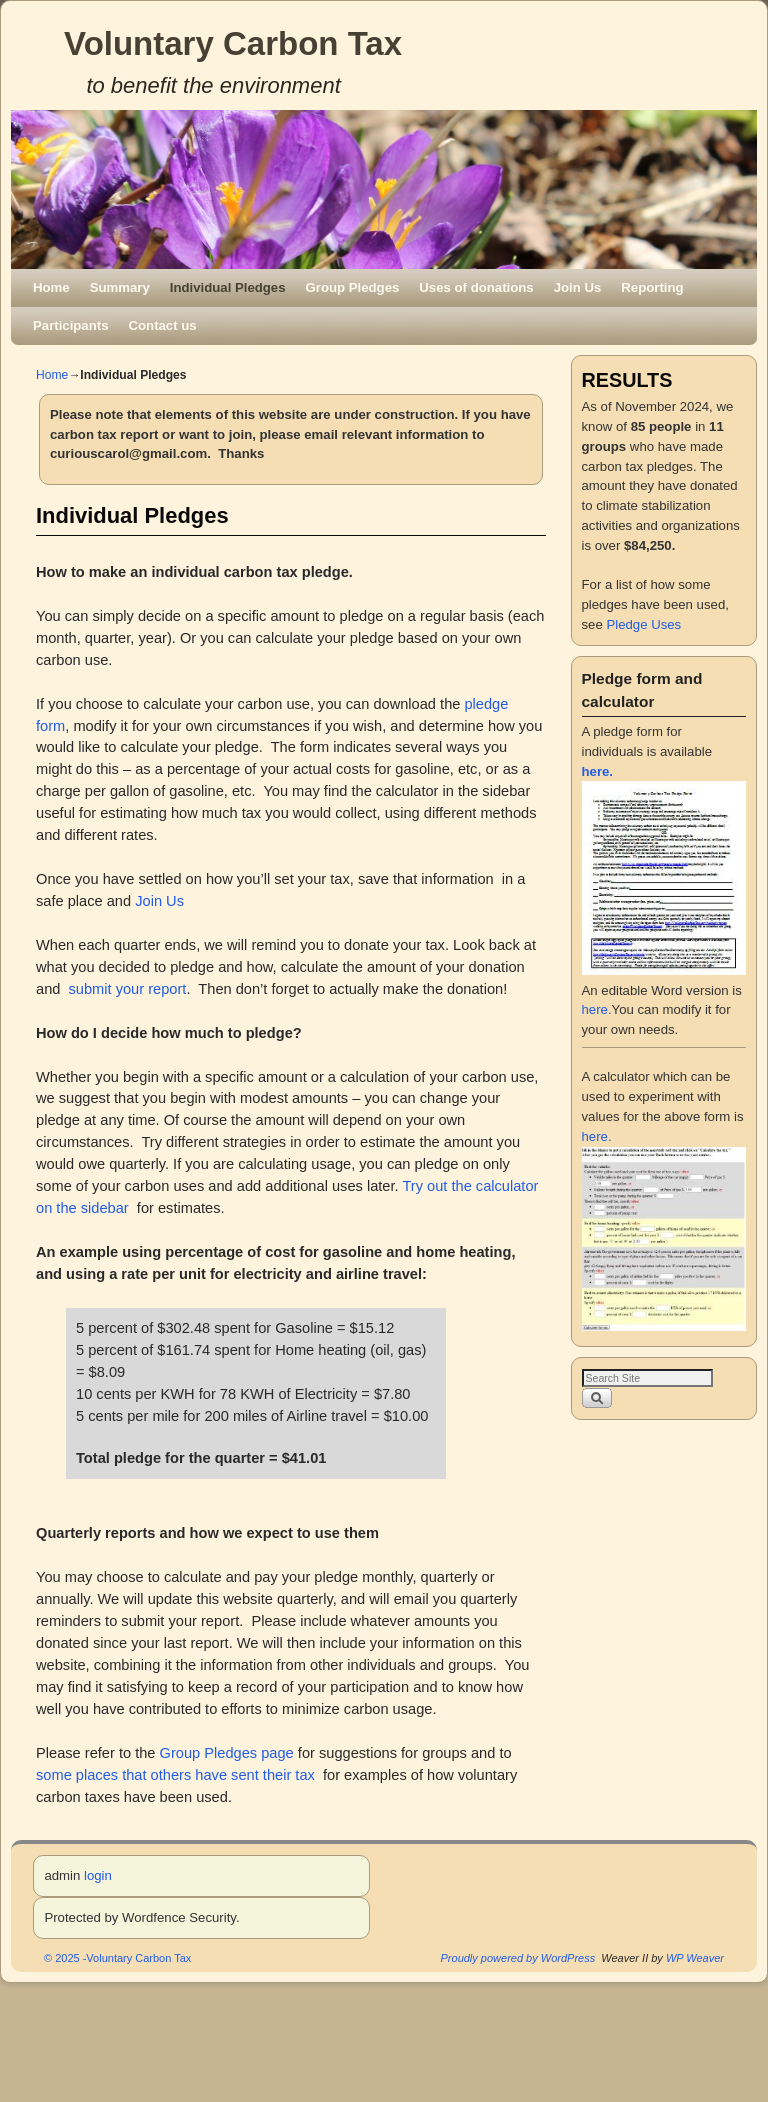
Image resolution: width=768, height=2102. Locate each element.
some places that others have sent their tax (175, 1775)
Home (51, 287)
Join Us (578, 287)
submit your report (128, 989)
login (98, 1875)
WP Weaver (695, 1958)
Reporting (652, 287)
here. (597, 1009)
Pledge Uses (643, 624)
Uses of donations (476, 287)
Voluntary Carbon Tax (233, 43)
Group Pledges (353, 287)
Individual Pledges (228, 287)
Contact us (163, 325)
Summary (120, 287)
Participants (71, 325)
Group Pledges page (227, 1753)
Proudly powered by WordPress (518, 1958)
